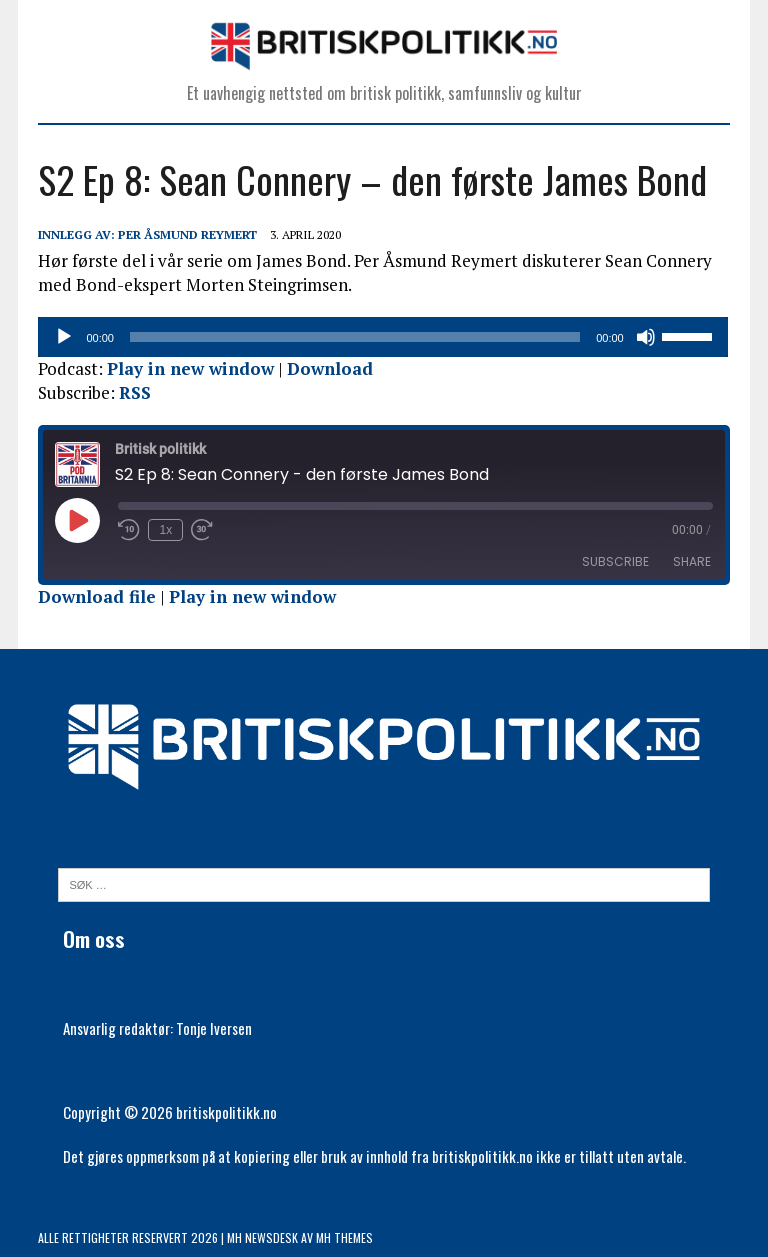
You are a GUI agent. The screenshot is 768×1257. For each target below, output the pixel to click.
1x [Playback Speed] (166, 530)
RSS (135, 392)
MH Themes (344, 1237)
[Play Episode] (77, 520)
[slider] (356, 337)
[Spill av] (64, 337)
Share (692, 561)
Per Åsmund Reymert (187, 234)
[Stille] (648, 337)
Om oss (94, 938)
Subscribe (615, 561)
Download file (97, 596)
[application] (383, 337)
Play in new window (190, 368)
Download (330, 368)
